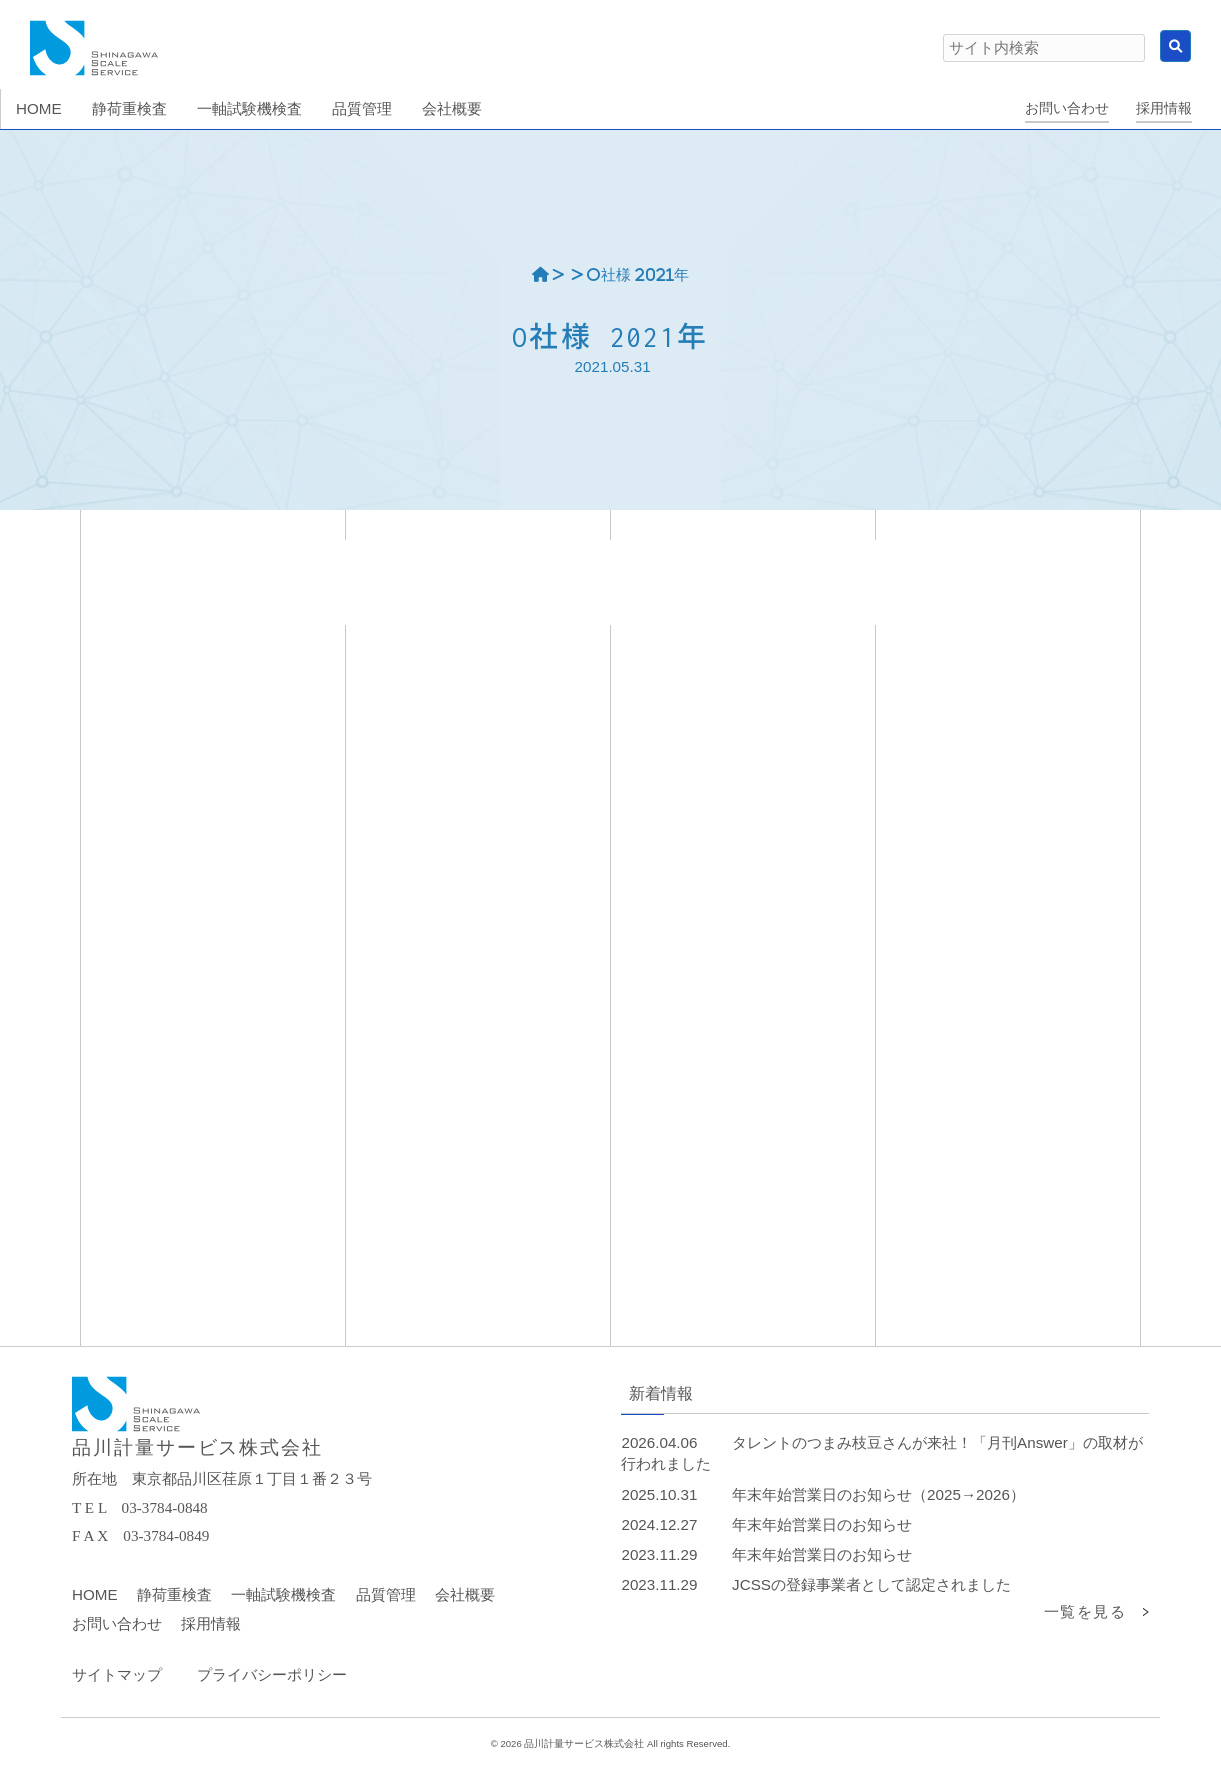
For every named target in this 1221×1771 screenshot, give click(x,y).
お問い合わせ (1067, 108)
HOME (95, 1594)
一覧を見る (1085, 1611)
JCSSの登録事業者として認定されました (871, 1584)
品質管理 (386, 1594)
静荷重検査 (174, 1594)
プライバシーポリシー (272, 1674)
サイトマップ (117, 1674)
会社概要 (465, 1594)
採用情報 (1164, 108)
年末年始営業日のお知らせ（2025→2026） (878, 1494)
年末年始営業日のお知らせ (822, 1524)
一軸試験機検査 (283, 1594)
